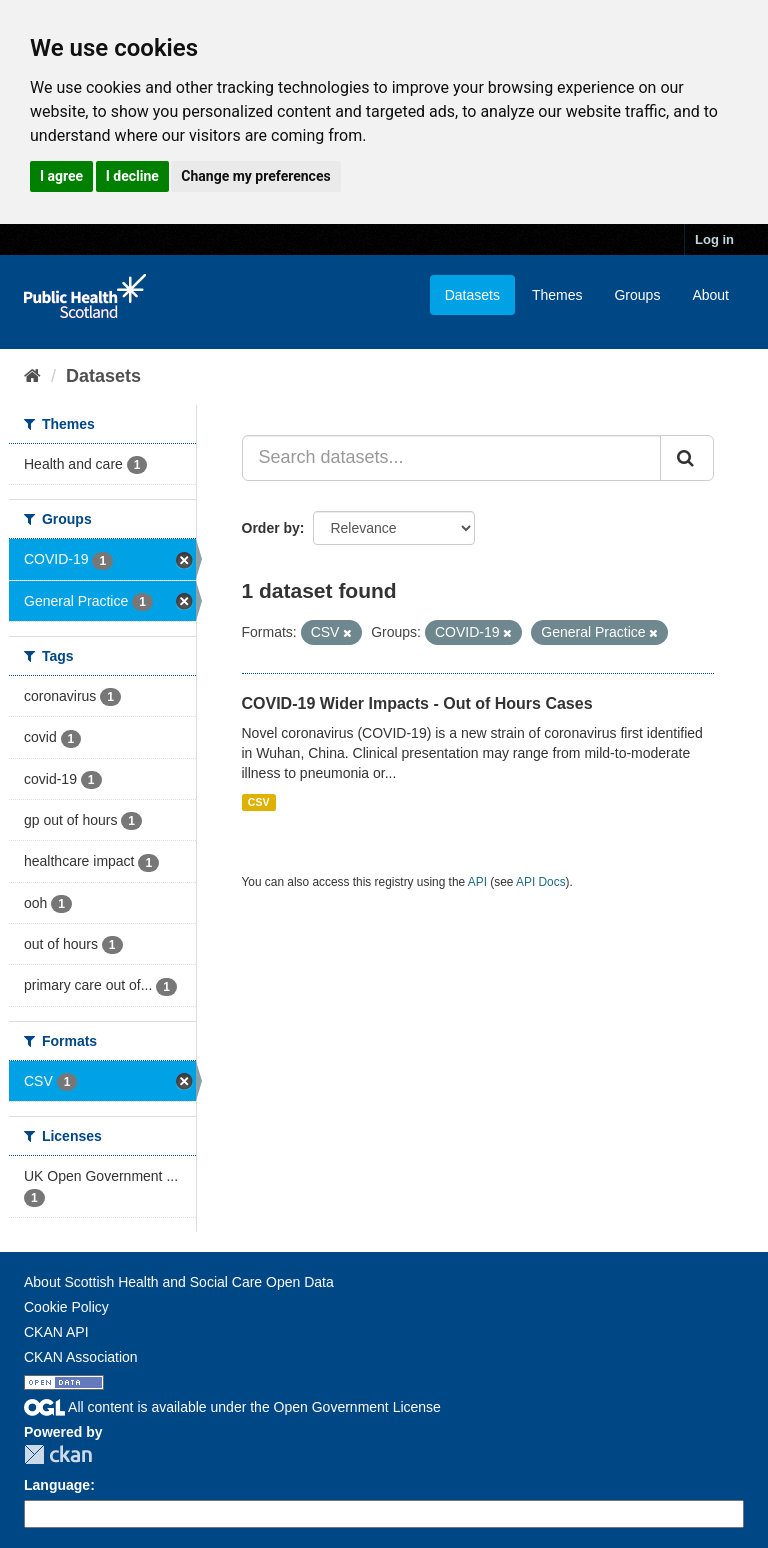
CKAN (58, 1454)
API (477, 882)
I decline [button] (132, 176)
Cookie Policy (66, 1307)
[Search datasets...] (452, 458)
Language (57, 1485)
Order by (271, 528)
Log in (714, 239)
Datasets (472, 295)
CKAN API (56, 1332)
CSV (259, 802)
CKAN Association (81, 1357)
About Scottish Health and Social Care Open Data (179, 1282)
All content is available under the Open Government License (232, 1407)
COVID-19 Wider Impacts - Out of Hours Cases (417, 703)
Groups (637, 295)
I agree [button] (61, 176)
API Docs (541, 882)
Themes (557, 295)
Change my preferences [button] (255, 176)
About (710, 295)
